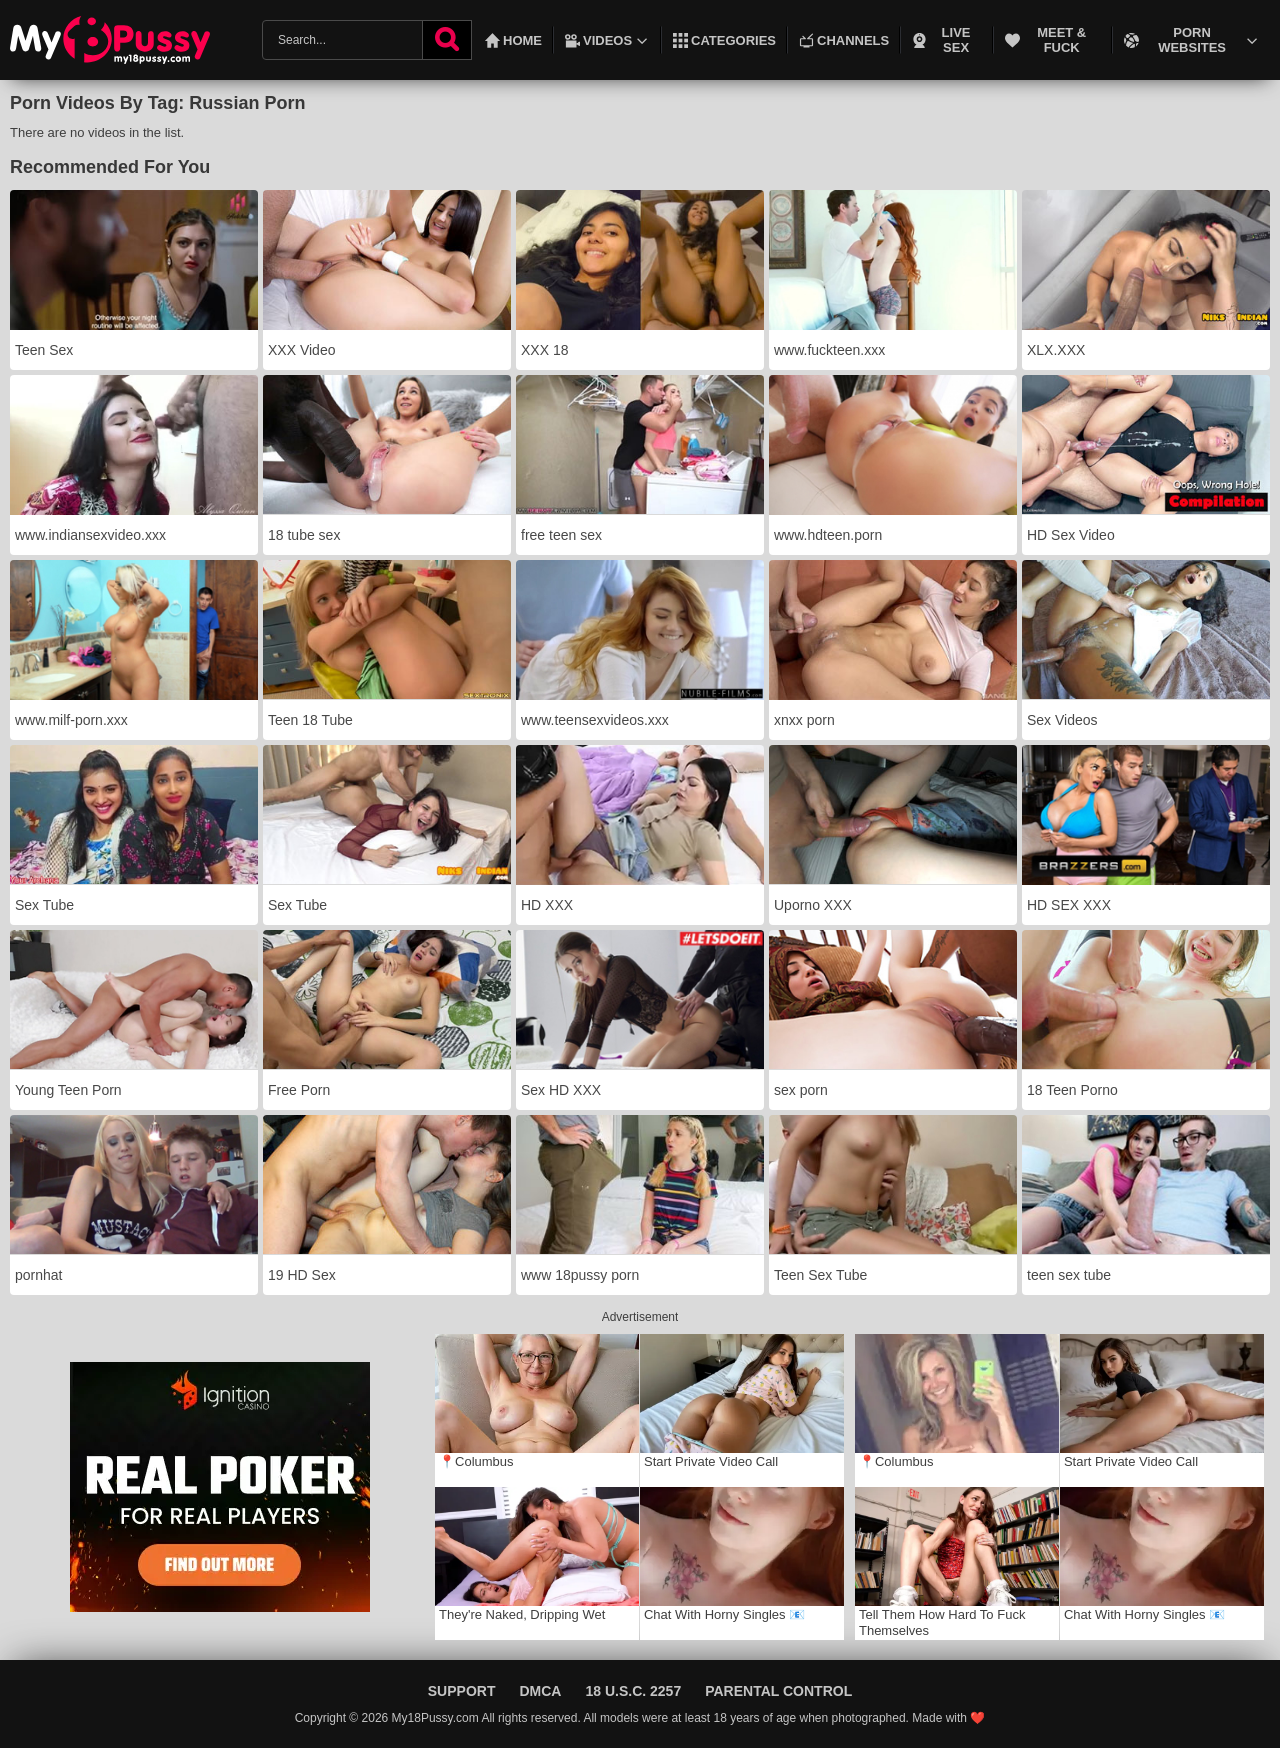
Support (462, 1691)
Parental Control (778, 1691)
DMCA (540, 1691)
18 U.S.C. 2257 (633, 1691)
